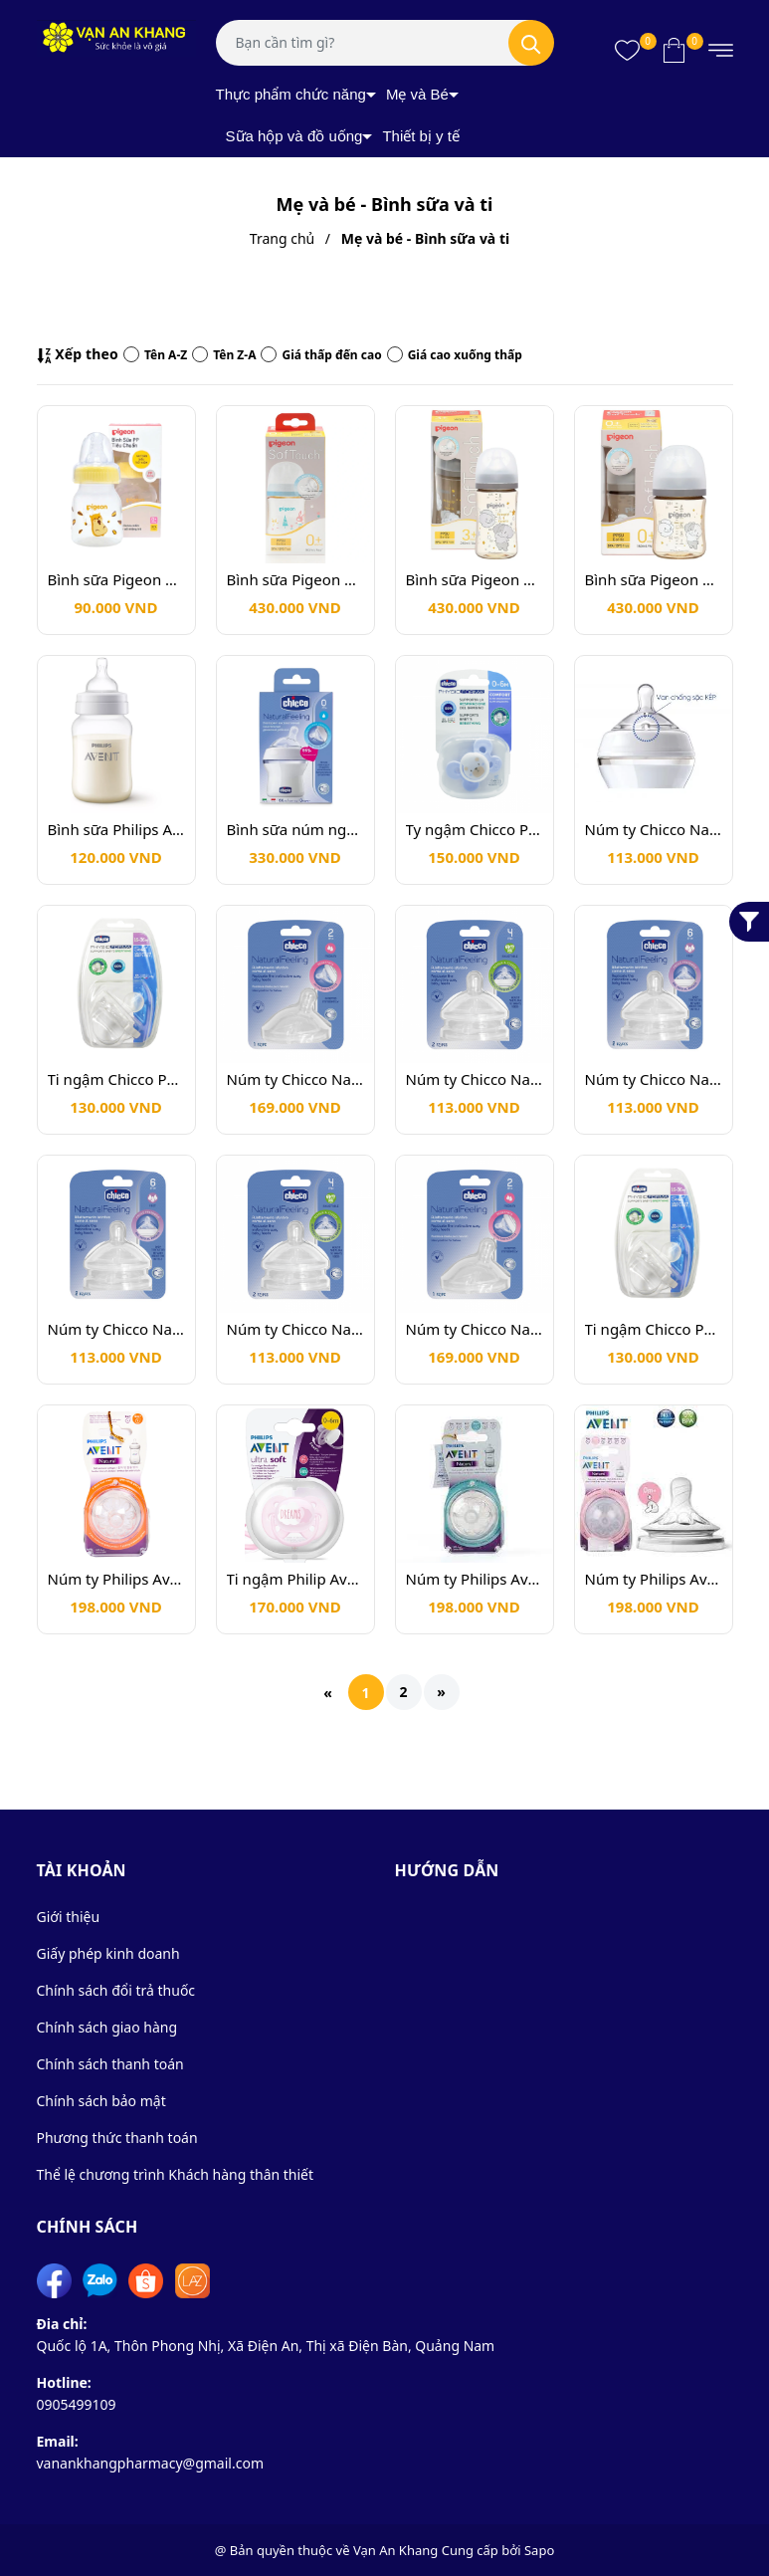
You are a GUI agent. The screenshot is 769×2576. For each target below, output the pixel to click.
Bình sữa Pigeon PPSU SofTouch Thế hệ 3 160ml (295, 579)
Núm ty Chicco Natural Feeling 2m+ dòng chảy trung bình (295, 1079)
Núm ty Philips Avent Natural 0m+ (653, 1579)
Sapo (539, 2550)
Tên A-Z (155, 354)
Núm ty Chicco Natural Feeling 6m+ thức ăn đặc (653, 829)
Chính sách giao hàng (107, 2027)
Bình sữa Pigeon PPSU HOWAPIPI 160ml (653, 579)
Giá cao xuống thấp (454, 354)
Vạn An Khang (395, 2550)
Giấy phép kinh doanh (108, 1953)
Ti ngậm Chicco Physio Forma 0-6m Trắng (116, 1079)
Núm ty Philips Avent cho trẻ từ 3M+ (474, 1579)
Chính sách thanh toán (110, 2063)
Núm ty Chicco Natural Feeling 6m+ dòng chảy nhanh (653, 1079)
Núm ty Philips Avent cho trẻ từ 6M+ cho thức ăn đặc (116, 1579)
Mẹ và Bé (417, 94)
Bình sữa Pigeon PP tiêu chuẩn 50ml (116, 579)
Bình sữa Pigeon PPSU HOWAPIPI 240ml (474, 579)
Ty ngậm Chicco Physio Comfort (474, 829)
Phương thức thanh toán (117, 2137)
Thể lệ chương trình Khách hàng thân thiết (175, 2174)
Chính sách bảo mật (101, 2100)
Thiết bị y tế (421, 135)
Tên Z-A (224, 354)
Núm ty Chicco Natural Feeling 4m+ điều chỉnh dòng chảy (474, 1079)
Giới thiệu (68, 1916)
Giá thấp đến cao (321, 354)
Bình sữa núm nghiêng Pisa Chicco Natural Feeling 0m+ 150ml (295, 829)
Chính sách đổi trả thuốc (116, 1990)
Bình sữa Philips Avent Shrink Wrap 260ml (116, 829)
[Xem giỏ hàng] (674, 50)
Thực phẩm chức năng (291, 94)
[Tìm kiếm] (531, 43)
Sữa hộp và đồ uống (294, 135)
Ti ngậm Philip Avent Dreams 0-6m (295, 1579)
